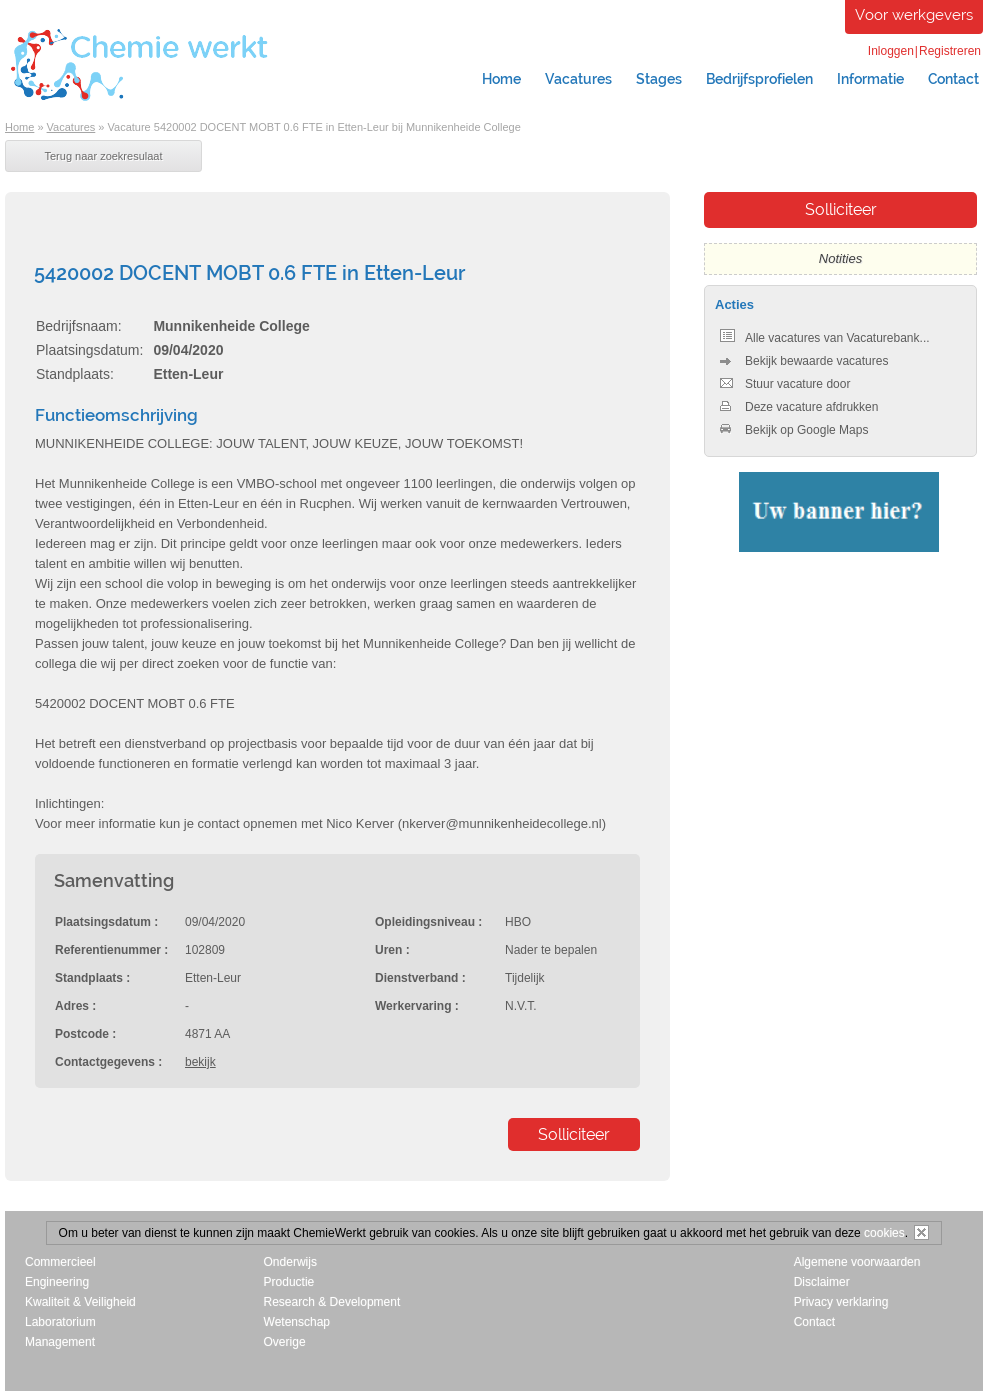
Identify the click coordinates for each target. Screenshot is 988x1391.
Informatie (870, 79)
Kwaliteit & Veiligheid (80, 1302)
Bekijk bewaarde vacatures (804, 361)
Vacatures (578, 79)
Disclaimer (822, 1282)
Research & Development (332, 1302)
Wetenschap (297, 1322)
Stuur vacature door (785, 384)
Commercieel (60, 1262)
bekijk (200, 1062)
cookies (884, 1233)
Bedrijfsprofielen (759, 79)
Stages (659, 79)
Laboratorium (60, 1322)
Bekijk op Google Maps (794, 430)
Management (60, 1342)
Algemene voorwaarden (857, 1262)
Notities (840, 258)
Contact (814, 1322)
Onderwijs (290, 1262)
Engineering (57, 1282)
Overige (285, 1342)
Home (501, 79)
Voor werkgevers (914, 15)
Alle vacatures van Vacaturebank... (825, 338)
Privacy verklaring (841, 1302)
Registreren (950, 51)
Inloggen (891, 51)
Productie (289, 1282)
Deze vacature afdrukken (799, 407)
